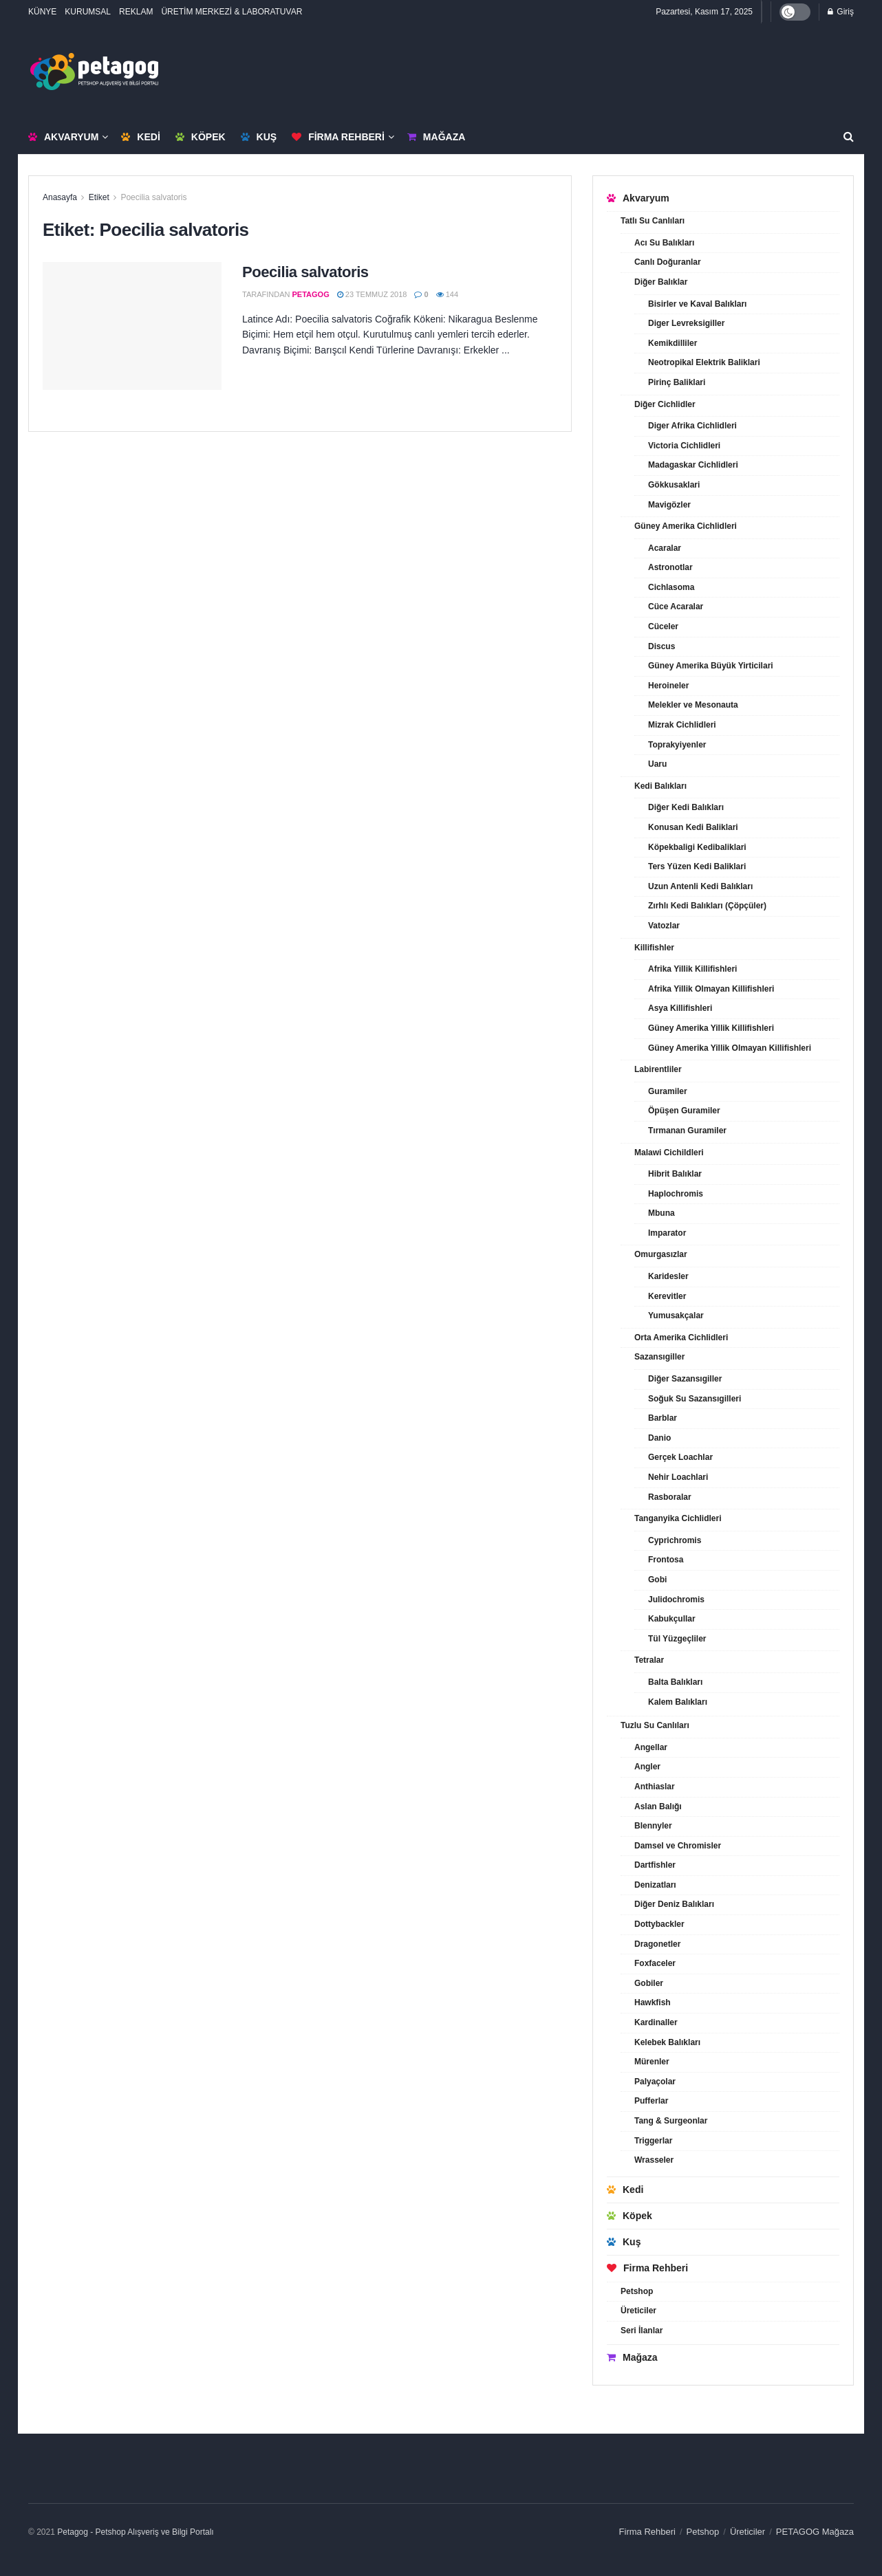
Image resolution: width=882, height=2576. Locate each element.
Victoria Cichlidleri (684, 445)
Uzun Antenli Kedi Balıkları (700, 886)
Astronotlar (670, 567)
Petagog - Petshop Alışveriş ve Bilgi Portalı (135, 2532)
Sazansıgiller (659, 1357)
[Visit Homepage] (94, 71)
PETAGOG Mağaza (815, 2531)
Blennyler (653, 1826)
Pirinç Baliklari (676, 382)
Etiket (99, 197)
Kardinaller (656, 2022)
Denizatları (655, 1885)
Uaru (657, 764)
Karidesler (668, 1276)
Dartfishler (655, 1865)
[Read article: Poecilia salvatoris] (132, 326)
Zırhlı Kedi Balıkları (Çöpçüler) (707, 905)
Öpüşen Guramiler (684, 1110)
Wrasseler (654, 2160)
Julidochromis (676, 1599)
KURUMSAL (88, 12)
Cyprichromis (674, 1540)
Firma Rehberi (338, 136)
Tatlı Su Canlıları (653, 221)
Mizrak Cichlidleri (682, 725)
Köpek (200, 136)
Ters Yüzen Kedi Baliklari (697, 866)
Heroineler (668, 685)
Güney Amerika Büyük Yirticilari (710, 665)
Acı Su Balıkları (664, 243)
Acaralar (664, 548)
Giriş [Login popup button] (841, 12)
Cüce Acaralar (675, 606)
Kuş (259, 136)
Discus (661, 646)
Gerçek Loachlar (680, 1457)
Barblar (662, 1418)
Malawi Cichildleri (669, 1152)
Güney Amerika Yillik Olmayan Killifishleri (729, 1048)
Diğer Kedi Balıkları (686, 807)
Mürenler (651, 2061)
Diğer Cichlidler (665, 404)
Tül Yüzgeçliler (677, 1639)
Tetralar (649, 1660)
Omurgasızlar (660, 1254)
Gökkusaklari (674, 485)
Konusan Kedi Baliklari (693, 827)
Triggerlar (653, 2141)
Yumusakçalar (676, 1315)
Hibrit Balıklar (675, 1174)
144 (447, 294)
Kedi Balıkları (660, 786)
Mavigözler (669, 505)
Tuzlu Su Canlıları (655, 1725)
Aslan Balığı (658, 1806)
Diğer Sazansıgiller (685, 1379)
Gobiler (648, 1983)
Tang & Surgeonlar (670, 2121)
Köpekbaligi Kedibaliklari (697, 847)
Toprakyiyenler (677, 745)
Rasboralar (669, 1497)
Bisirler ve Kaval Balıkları (697, 304)
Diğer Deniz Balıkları (674, 1904)
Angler (647, 1766)
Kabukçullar (672, 1619)
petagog (311, 294)
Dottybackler (659, 1924)
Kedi (140, 136)
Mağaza (436, 136)
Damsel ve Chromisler (677, 1846)
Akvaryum (63, 136)
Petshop (637, 2291)
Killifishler (654, 947)
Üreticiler (638, 2310)
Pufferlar (651, 2101)
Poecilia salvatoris (153, 197)
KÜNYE (42, 12)
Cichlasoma (671, 587)
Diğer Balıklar (660, 282)
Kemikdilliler (672, 343)
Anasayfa (60, 197)
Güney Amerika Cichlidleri (685, 526)
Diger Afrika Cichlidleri (692, 425)
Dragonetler (657, 1944)
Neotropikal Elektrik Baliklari (704, 362)
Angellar (650, 1747)
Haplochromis (675, 1194)
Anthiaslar (654, 1786)
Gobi (657, 1579)
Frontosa (665, 1559)
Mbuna (661, 1213)
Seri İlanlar (642, 2330)
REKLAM (136, 12)
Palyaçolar (655, 2081)
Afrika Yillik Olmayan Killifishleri (711, 989)
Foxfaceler (655, 1963)
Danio (659, 1438)
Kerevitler (667, 1296)
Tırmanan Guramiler (687, 1130)
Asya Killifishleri (680, 1008)
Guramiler (667, 1091)
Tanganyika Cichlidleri (677, 1518)
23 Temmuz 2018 (372, 294)
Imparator (667, 1233)
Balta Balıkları (675, 1682)
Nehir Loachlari (678, 1477)
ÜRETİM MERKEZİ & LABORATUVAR (231, 12)
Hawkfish (652, 2002)
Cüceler (663, 626)
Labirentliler (658, 1069)
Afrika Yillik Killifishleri (692, 969)
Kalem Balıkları (677, 1702)
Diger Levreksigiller (686, 323)
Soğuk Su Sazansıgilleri (694, 1399)
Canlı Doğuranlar (667, 262)
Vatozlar (664, 925)
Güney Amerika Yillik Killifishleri (711, 1028)
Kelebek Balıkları (667, 2042)
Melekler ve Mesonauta (693, 705)
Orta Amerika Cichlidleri (681, 1337)
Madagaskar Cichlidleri (693, 465)
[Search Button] (848, 137)
